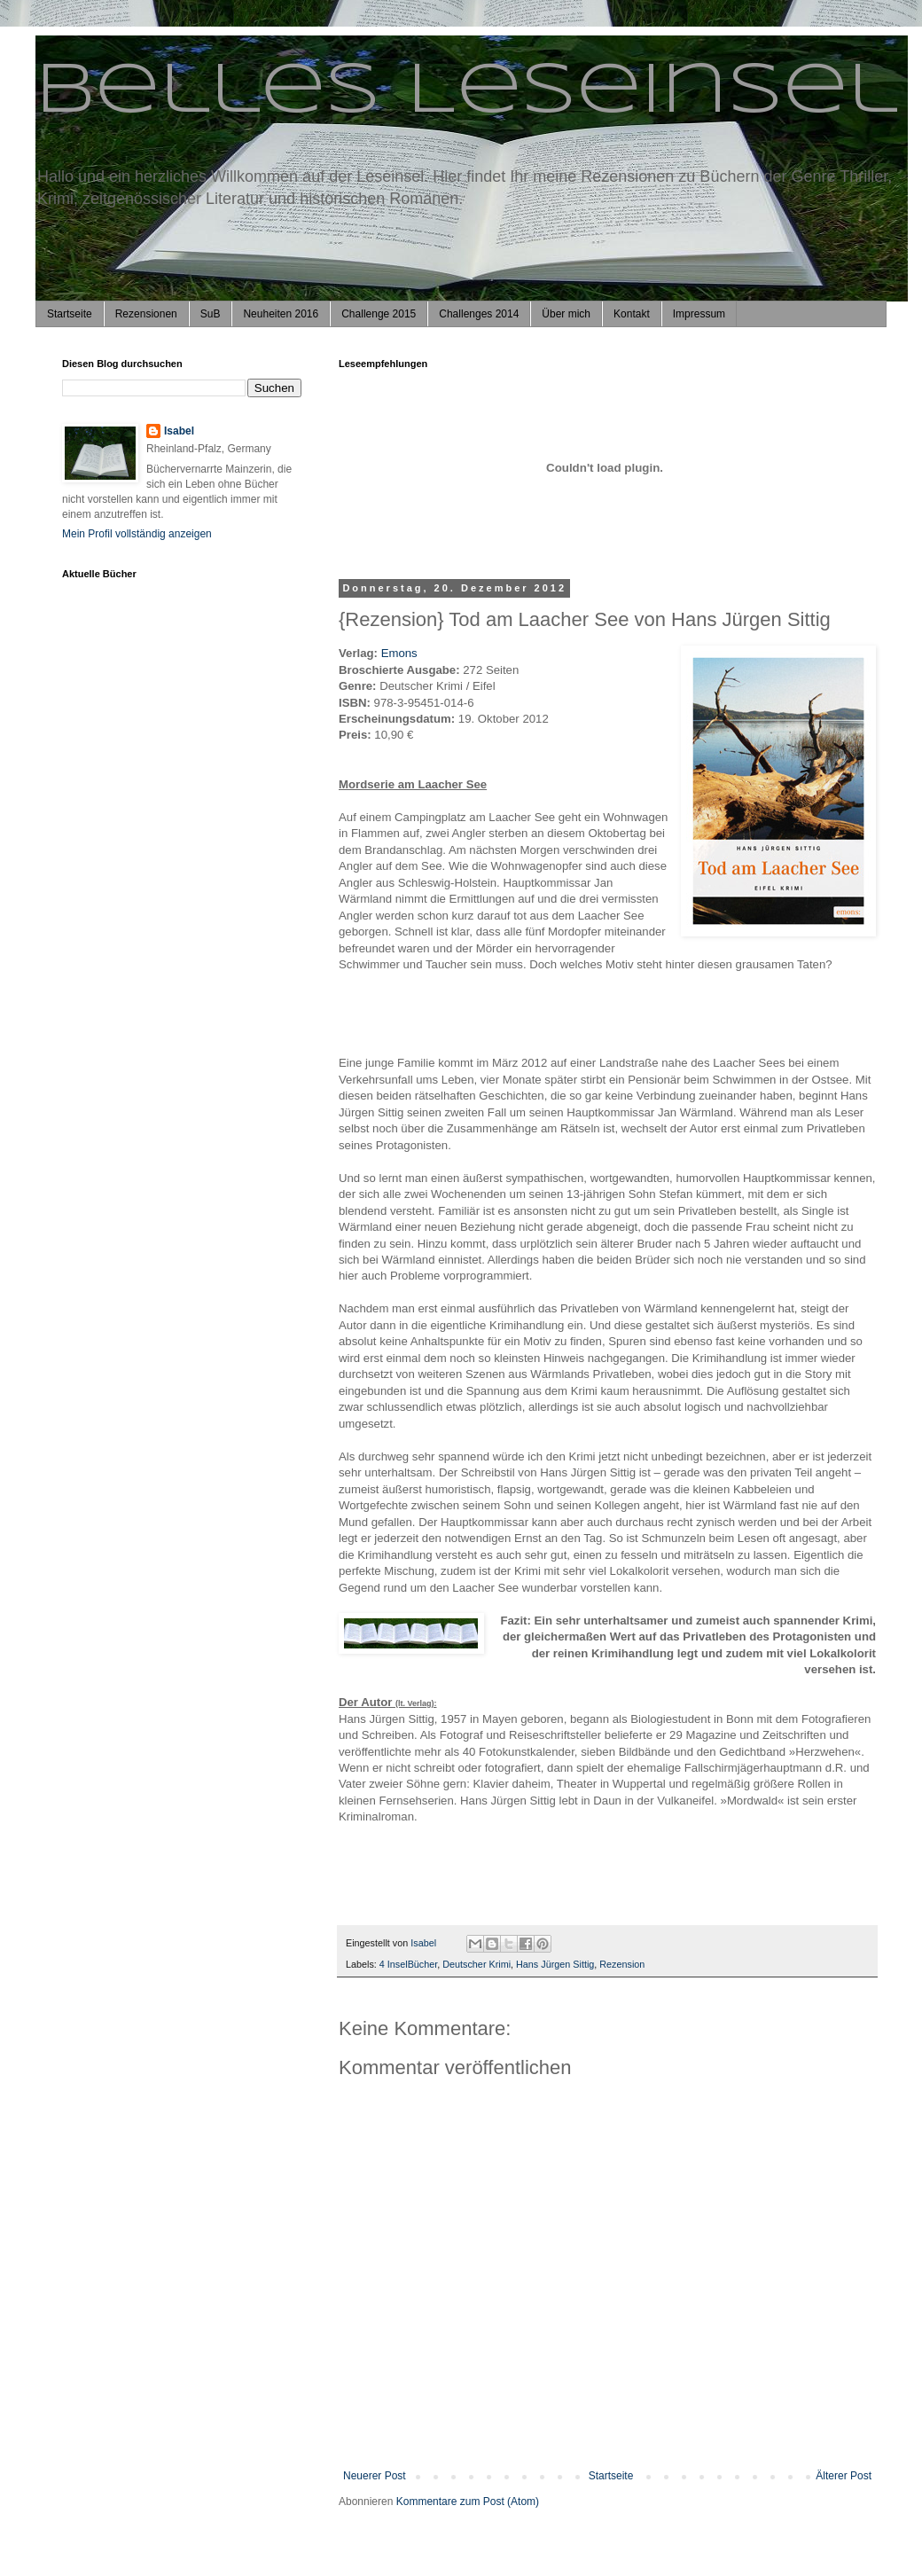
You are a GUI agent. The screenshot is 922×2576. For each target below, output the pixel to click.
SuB (210, 314)
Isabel (179, 431)
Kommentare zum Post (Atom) (467, 2501)
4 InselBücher (408, 1964)
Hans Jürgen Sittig (555, 1964)
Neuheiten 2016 (280, 314)
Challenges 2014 (479, 314)
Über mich (566, 314)
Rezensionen (146, 314)
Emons (399, 653)
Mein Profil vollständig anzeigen (137, 534)
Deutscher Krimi (476, 1964)
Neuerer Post (374, 2476)
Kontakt (631, 314)
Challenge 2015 (378, 314)
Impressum (699, 314)
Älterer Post (843, 2476)
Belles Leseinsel (466, 92)
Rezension (622, 1964)
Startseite (69, 314)
